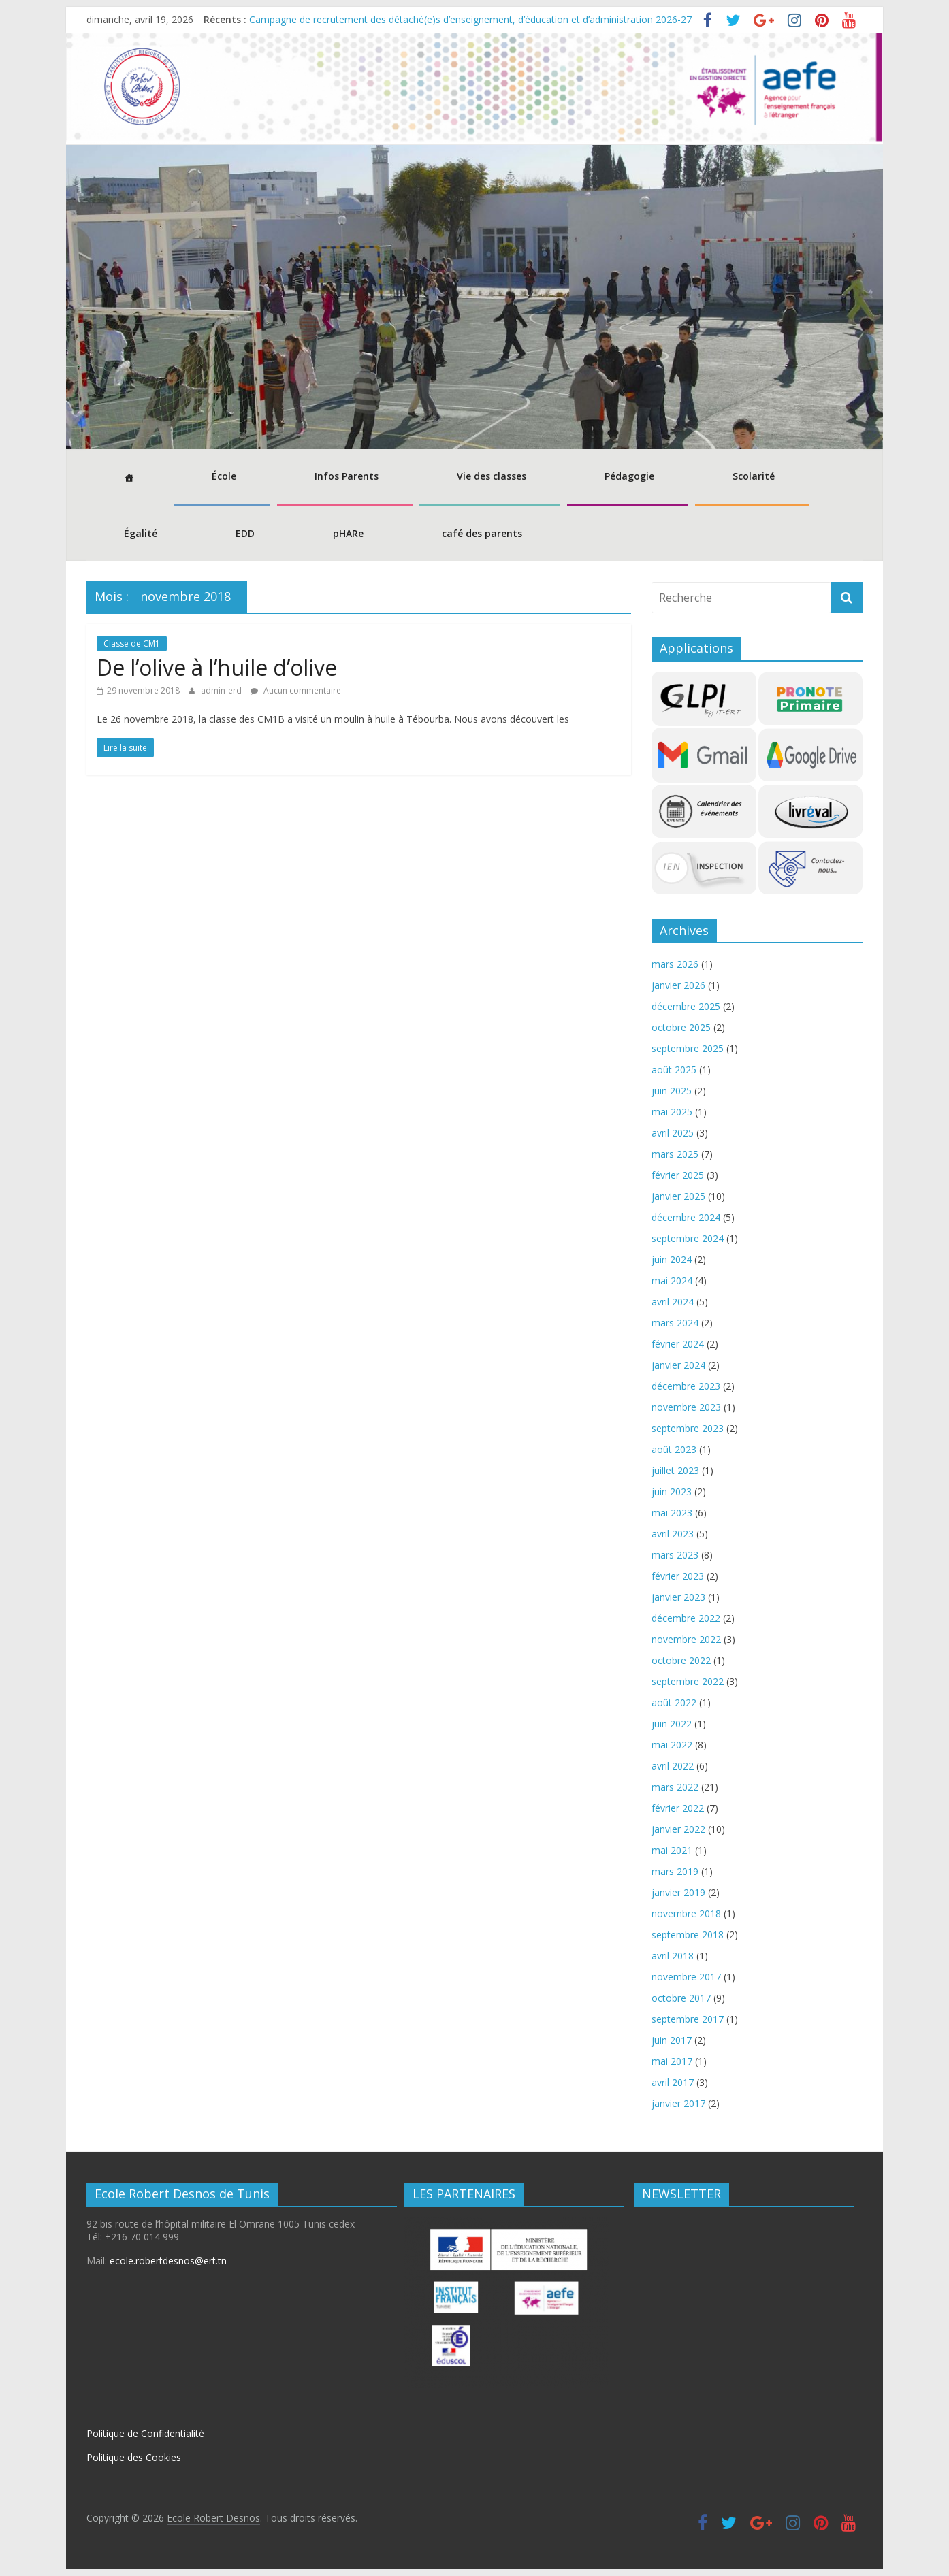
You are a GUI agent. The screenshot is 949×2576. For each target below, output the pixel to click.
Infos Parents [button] (347, 476)
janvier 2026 (678, 985)
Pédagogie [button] (629, 476)
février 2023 (678, 1575)
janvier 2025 (678, 1196)
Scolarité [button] (754, 476)
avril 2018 (673, 1955)
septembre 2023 (688, 1428)
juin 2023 (672, 1491)
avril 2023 (673, 1533)
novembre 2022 (686, 1639)
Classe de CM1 (131, 643)
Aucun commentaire (296, 690)
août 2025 (674, 1069)
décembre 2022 (686, 1618)
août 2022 (674, 1702)
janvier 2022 (678, 1829)
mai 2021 (672, 1850)
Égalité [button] (140, 533)
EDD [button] (245, 533)
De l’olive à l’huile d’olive (217, 667)
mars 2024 (675, 1322)
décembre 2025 (686, 1006)
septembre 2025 (688, 1048)
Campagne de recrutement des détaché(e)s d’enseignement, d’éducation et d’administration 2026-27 (470, 19)
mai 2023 (672, 1512)
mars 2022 (675, 1786)
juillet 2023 (675, 1470)
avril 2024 (673, 1301)
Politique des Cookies (133, 2457)
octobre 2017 (681, 1997)
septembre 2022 (688, 1681)
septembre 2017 (688, 2018)
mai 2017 (672, 2061)
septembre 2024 (688, 1238)
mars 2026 (675, 964)
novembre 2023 (686, 1407)
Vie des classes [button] (491, 476)
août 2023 (674, 1449)
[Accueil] (126, 478)
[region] (474, 297)
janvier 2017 (678, 2103)
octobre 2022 (681, 1660)
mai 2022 (672, 1744)
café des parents (482, 533)
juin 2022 (672, 1723)
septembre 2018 (688, 1934)
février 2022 (678, 1807)
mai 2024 (672, 1280)
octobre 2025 (681, 1027)
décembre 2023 (686, 1386)
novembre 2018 (686, 1913)
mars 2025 (675, 1153)
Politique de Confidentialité (145, 2433)
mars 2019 (675, 1871)
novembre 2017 (686, 1976)
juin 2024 (672, 1259)
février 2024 (678, 1343)
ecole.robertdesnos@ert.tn (168, 2260)
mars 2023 (675, 1554)
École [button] (224, 476)
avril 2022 (673, 1765)
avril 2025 (673, 1132)
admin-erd (222, 690)
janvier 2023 (678, 1597)
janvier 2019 (678, 1892)
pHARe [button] (348, 533)
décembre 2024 (686, 1217)
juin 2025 (672, 1090)
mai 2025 (672, 1111)
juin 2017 (672, 2040)
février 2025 (678, 1175)
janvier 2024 (678, 1364)
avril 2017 (673, 2082)
